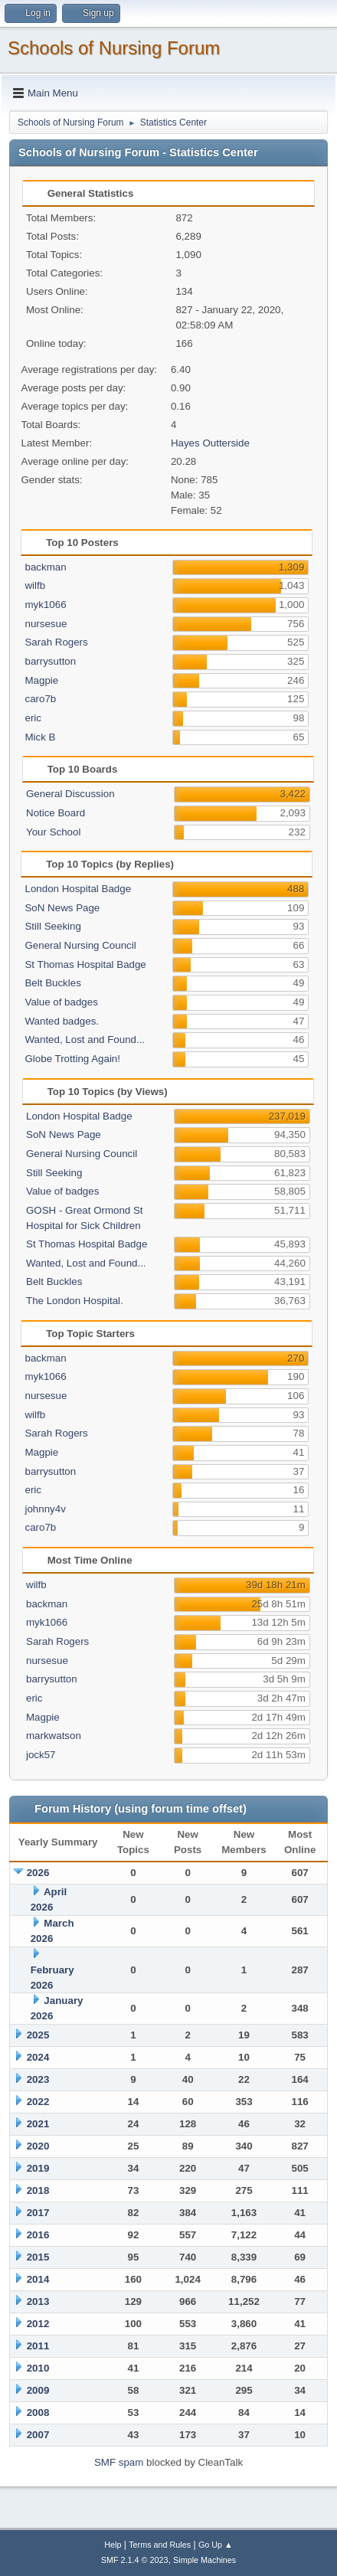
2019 (38, 2168)
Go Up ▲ (215, 2544)
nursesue (46, 623)
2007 (38, 2434)
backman (45, 567)
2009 (38, 2390)
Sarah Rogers (56, 642)
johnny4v (45, 1509)
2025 (38, 2035)
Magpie (41, 680)
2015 (38, 2257)
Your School (53, 832)
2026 (38, 1872)
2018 (38, 2190)
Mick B (40, 737)
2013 (38, 2301)
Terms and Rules (160, 2544)
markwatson (53, 1735)
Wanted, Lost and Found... (85, 1039)
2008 (38, 2412)
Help (112, 2544)
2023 (38, 2079)
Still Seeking (52, 926)
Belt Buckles (52, 983)
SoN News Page (62, 908)
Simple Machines (204, 2560)
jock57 (41, 1754)
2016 (38, 2235)
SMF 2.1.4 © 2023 (134, 2560)
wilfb (35, 585)
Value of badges (61, 1002)
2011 (38, 2346)
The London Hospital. (74, 1300)
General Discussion (70, 793)
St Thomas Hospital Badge (85, 964)
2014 (38, 2279)
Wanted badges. (62, 1021)
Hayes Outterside (210, 443)
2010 (38, 2368)
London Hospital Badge (78, 888)
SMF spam (118, 2462)
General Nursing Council (80, 945)
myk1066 (45, 604)
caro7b (40, 698)
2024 (38, 2057)
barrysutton (50, 661)
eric (33, 718)
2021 (38, 2124)
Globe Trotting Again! (72, 1058)
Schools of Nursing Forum (114, 48)
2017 (38, 2212)
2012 (38, 2323)
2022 (38, 2101)
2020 (38, 2146)
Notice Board (55, 813)
